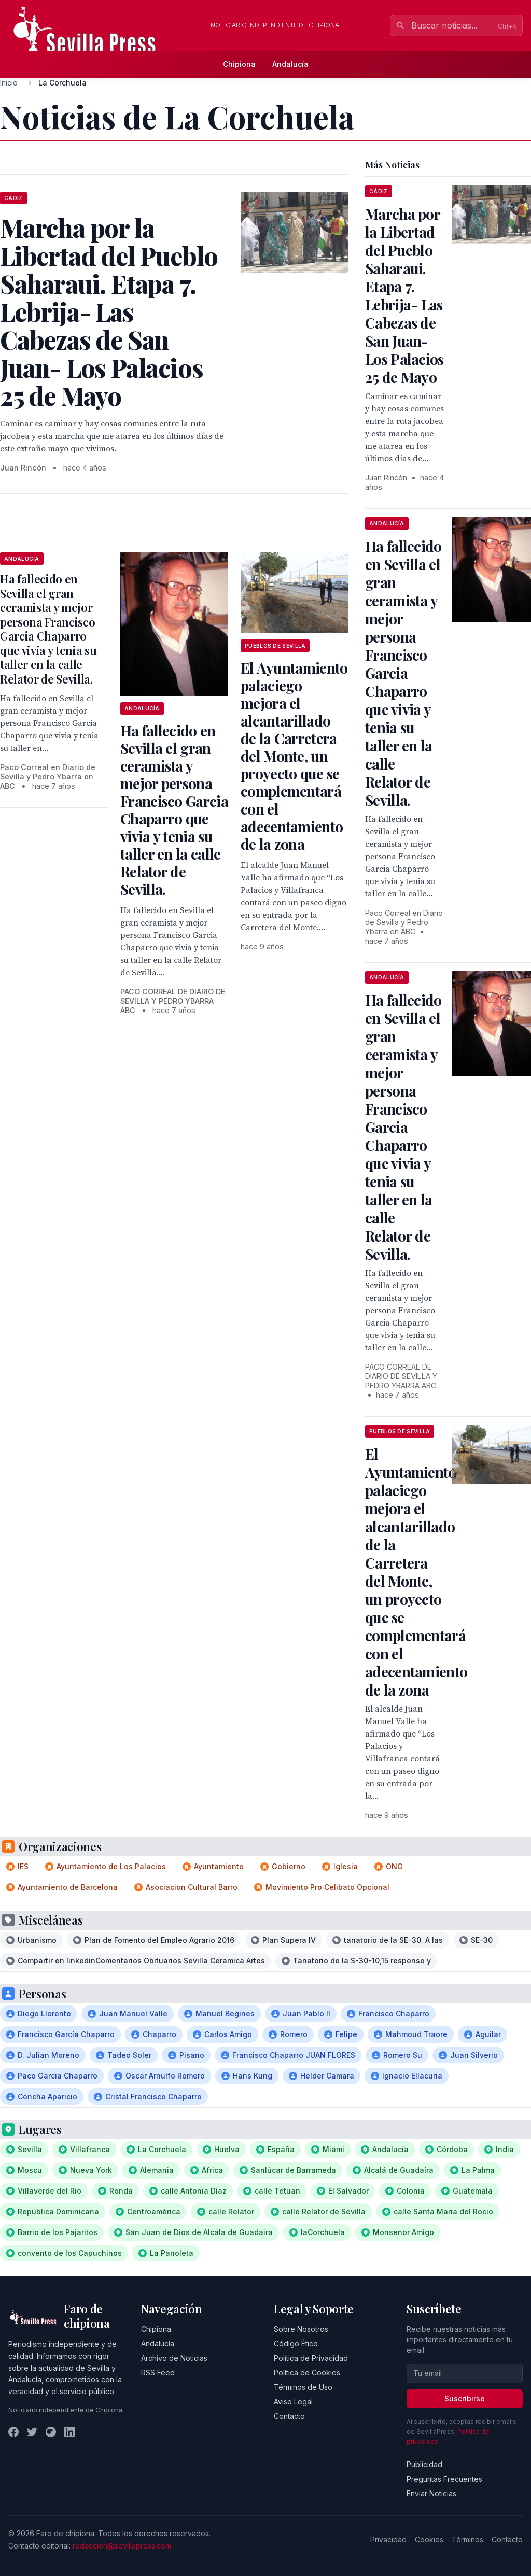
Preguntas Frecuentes (444, 2478)
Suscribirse (464, 2398)
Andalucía (290, 64)
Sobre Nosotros (301, 2329)
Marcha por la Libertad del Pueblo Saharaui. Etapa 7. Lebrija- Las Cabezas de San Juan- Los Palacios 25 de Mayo (404, 295)
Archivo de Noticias (174, 2358)
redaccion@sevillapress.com (122, 2545)
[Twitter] (32, 2432)
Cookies (429, 2539)
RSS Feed (158, 2372)
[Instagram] (51, 2432)
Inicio (9, 82)
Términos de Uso (303, 2387)
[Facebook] (13, 2432)
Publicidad (424, 2464)
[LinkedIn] (69, 2432)
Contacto (289, 2416)
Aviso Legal (293, 2401)
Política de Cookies (307, 2372)
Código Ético (296, 2343)
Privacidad (388, 2539)
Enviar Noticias (431, 2493)
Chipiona (239, 64)
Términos (467, 2539)
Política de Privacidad (311, 2358)
